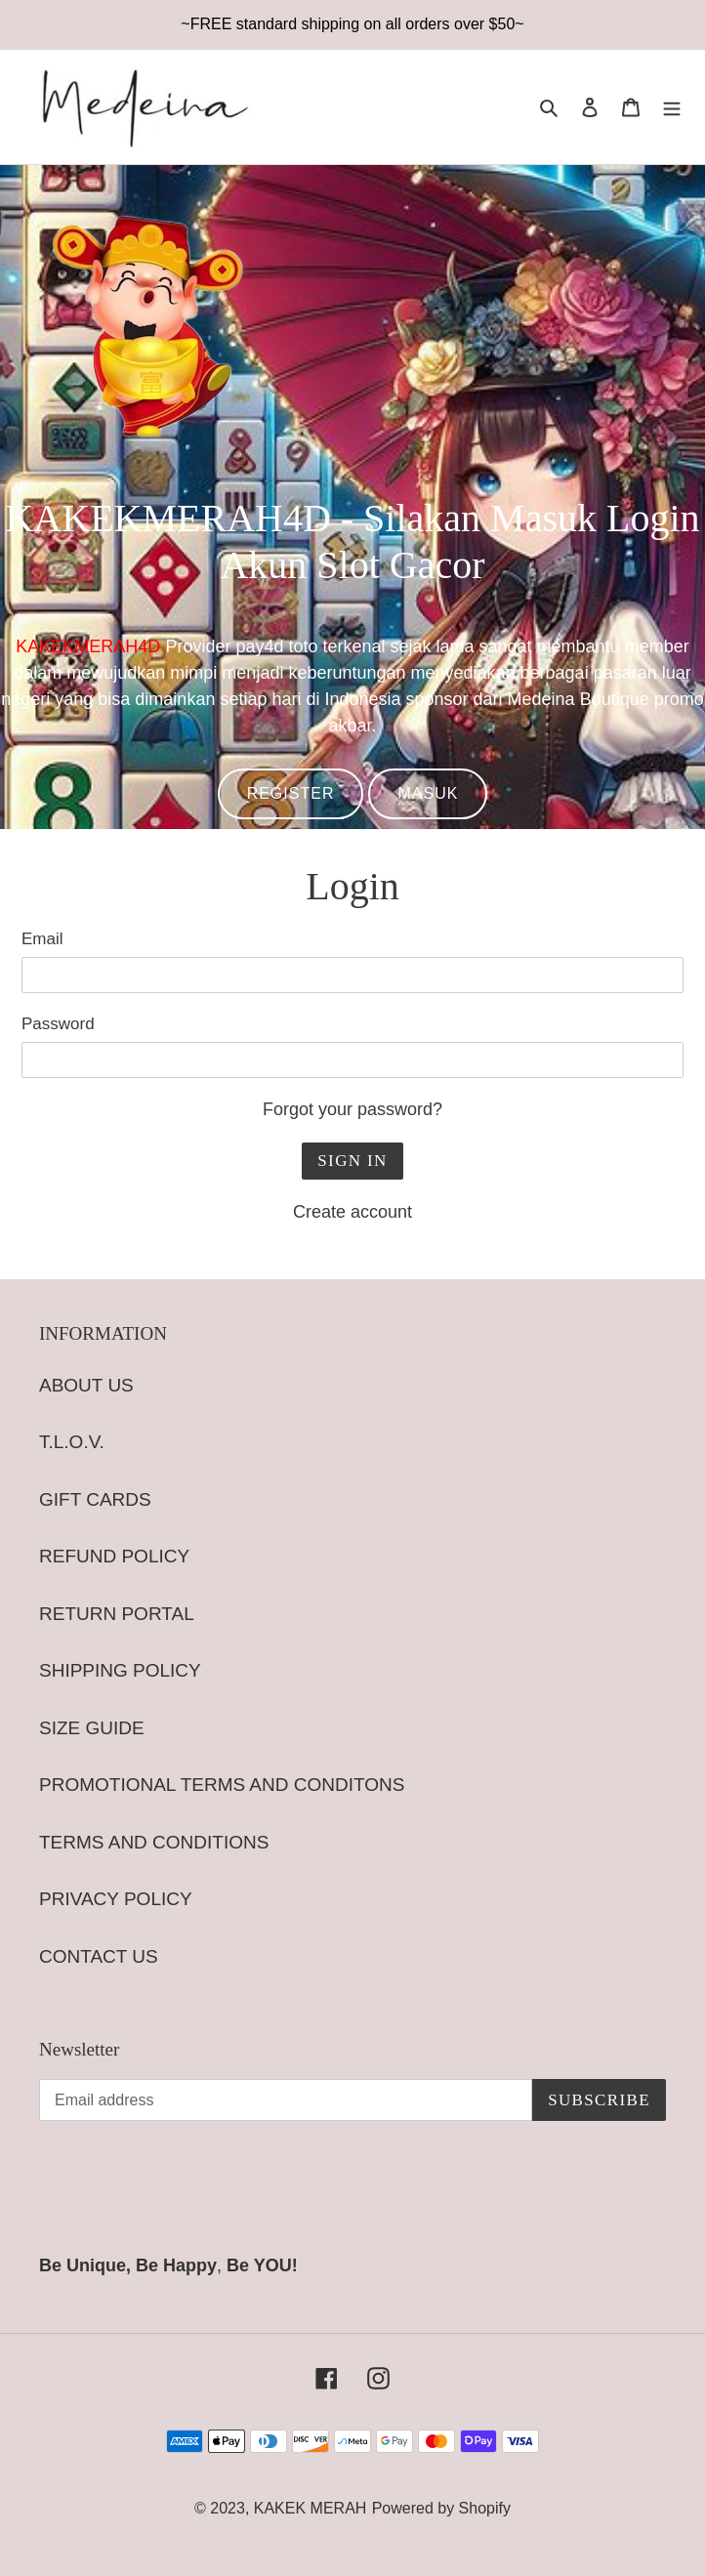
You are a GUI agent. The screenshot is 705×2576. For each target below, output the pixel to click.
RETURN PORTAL (116, 1613)
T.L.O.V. (71, 1442)
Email (42, 939)
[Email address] (285, 2100)
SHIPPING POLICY (120, 1670)
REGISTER (291, 793)
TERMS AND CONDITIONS (154, 1842)
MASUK (427, 793)
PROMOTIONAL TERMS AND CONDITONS (221, 1784)
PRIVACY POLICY (115, 1899)
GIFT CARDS (95, 1499)
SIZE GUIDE (92, 1728)
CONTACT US (98, 1956)
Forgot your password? (352, 1109)
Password (58, 1024)
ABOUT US (86, 1385)
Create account (352, 1212)
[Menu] (671, 107)
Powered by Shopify (441, 2508)
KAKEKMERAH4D (88, 646)
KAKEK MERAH (310, 2508)
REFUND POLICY (114, 1556)
